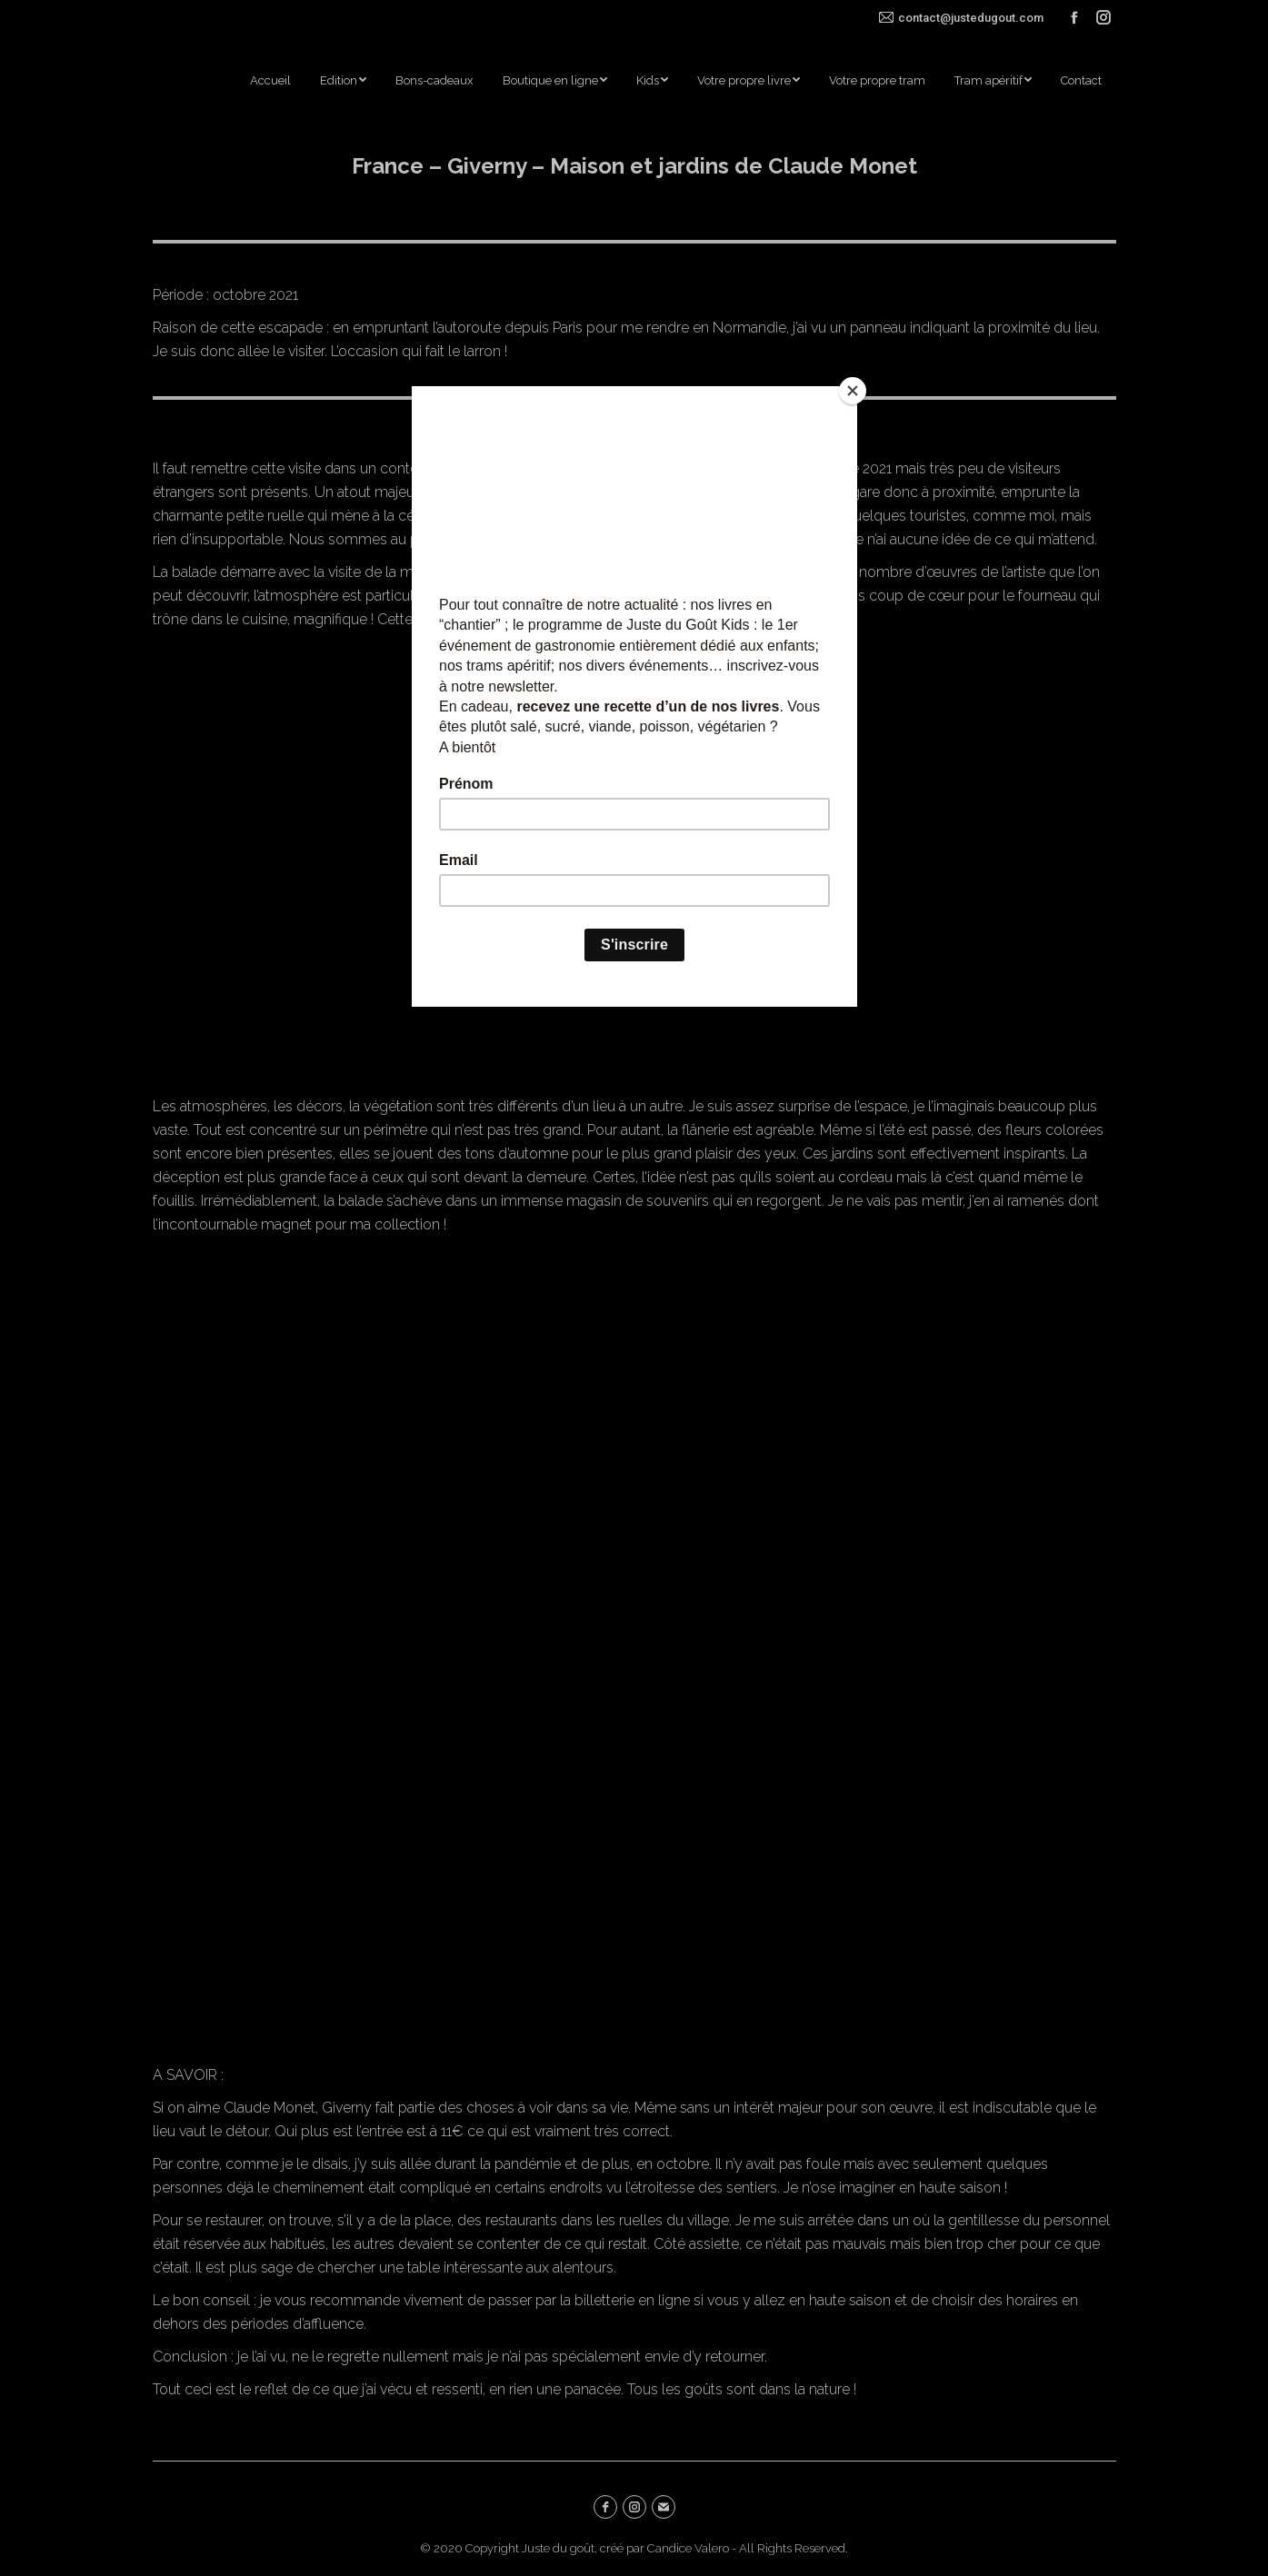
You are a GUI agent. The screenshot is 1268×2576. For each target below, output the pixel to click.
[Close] (852, 390)
